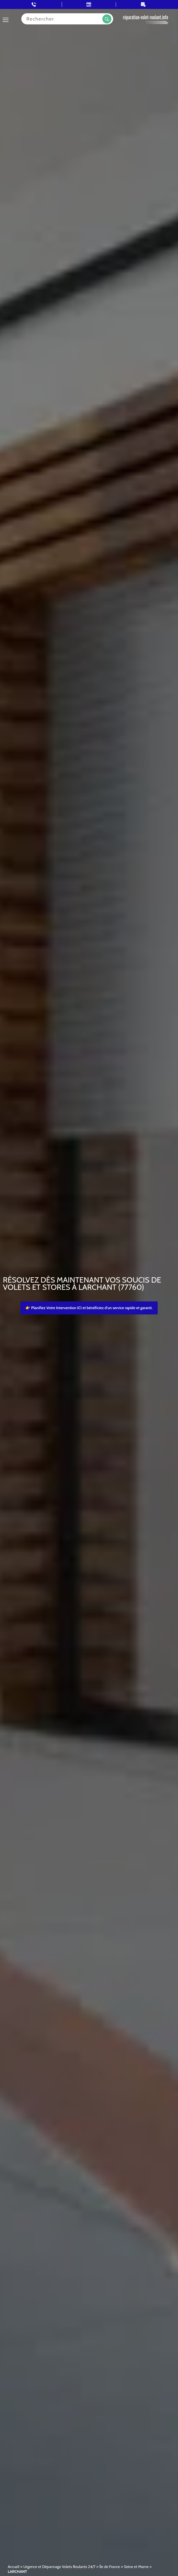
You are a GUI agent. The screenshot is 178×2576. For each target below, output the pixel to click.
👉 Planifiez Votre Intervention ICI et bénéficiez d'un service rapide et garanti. (88, 1308)
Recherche (107, 19)
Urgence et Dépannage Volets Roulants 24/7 (59, 2566)
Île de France (109, 2566)
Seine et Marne (136, 2566)
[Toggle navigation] (5, 19)
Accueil (13, 2566)
